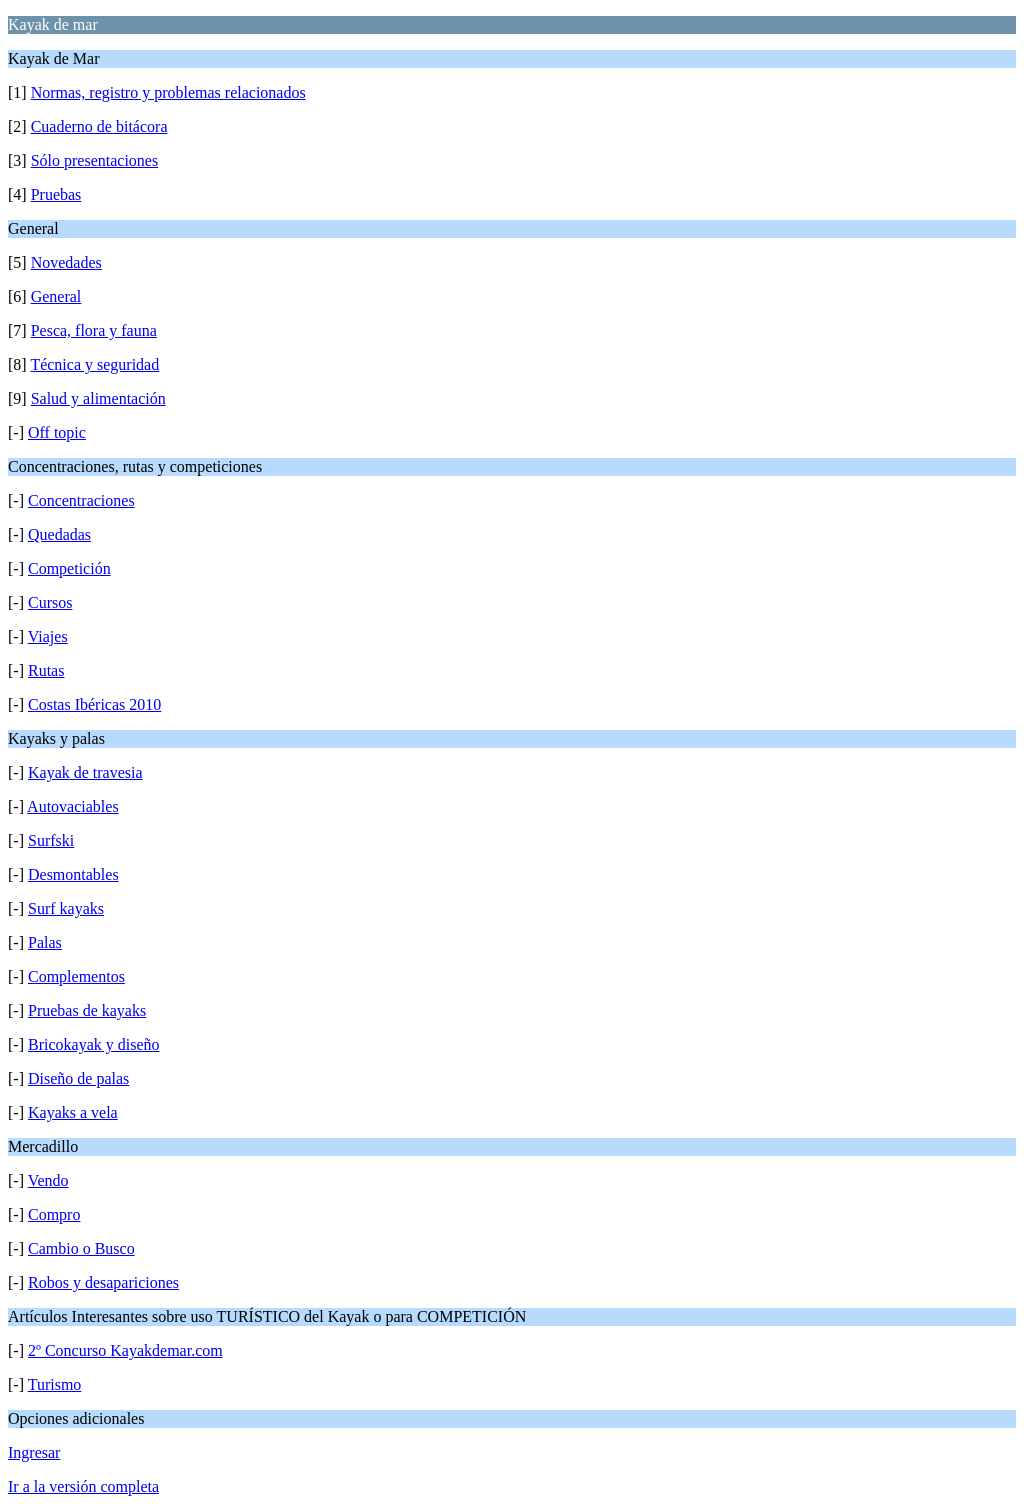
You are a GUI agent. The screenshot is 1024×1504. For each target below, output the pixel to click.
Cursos (50, 602)
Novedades (66, 262)
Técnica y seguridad (94, 364)
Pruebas (56, 194)
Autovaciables (73, 806)
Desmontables (73, 874)
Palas (45, 942)
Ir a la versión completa (83, 1486)
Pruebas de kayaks (87, 1010)
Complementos (76, 976)
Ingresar (34, 1452)
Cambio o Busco (81, 1248)
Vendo (48, 1180)
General (56, 296)
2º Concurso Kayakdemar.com (125, 1350)
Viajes (48, 636)
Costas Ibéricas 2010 (94, 704)
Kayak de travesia (85, 772)
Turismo (55, 1384)
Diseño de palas (78, 1078)
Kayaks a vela (73, 1112)
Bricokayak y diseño (94, 1044)
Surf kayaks (66, 908)
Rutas (46, 670)
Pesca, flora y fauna (94, 330)
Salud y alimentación (98, 398)
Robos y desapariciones (103, 1282)
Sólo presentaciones (95, 160)
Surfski (51, 840)
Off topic (57, 432)
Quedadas (59, 534)
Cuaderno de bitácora (99, 126)
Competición (69, 568)
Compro (54, 1214)
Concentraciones (81, 500)
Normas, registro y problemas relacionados (168, 92)
